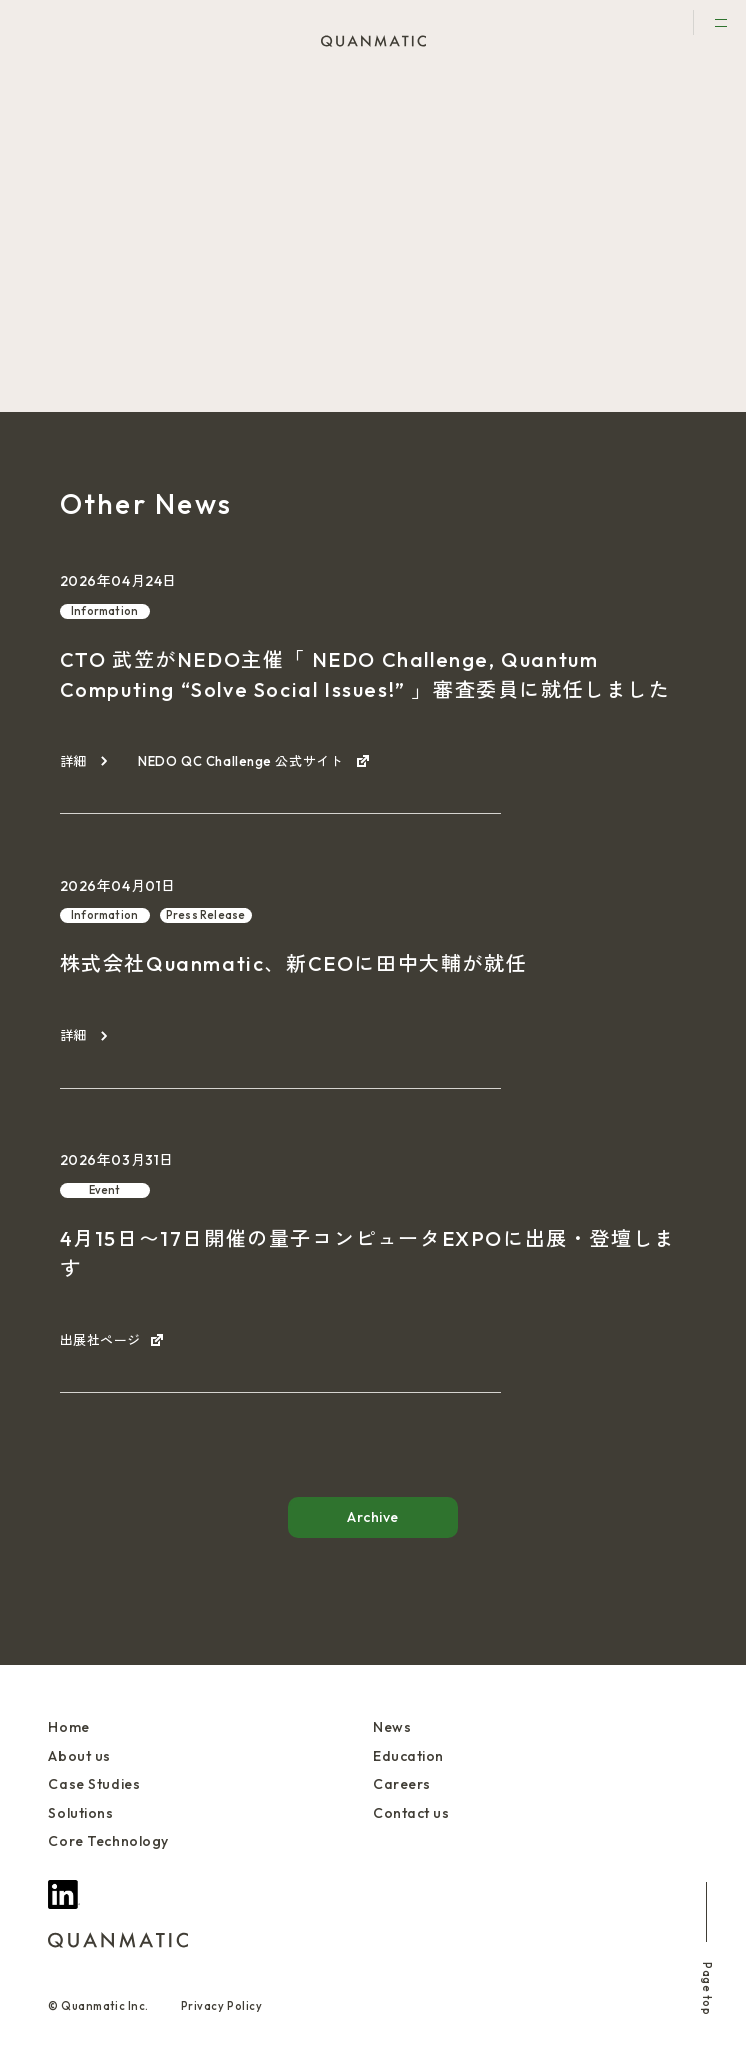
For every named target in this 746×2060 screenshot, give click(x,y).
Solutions (80, 1813)
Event (95, 142)
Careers (402, 1784)
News (392, 1727)
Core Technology (108, 1841)
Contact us (411, 1813)
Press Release (206, 915)
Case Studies (94, 1784)
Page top (707, 1948)
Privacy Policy (222, 2006)
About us (79, 1756)
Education (408, 1756)
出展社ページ (100, 1340)
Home (68, 1727)
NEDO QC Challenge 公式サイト (242, 761)
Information (104, 611)
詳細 (73, 761)
